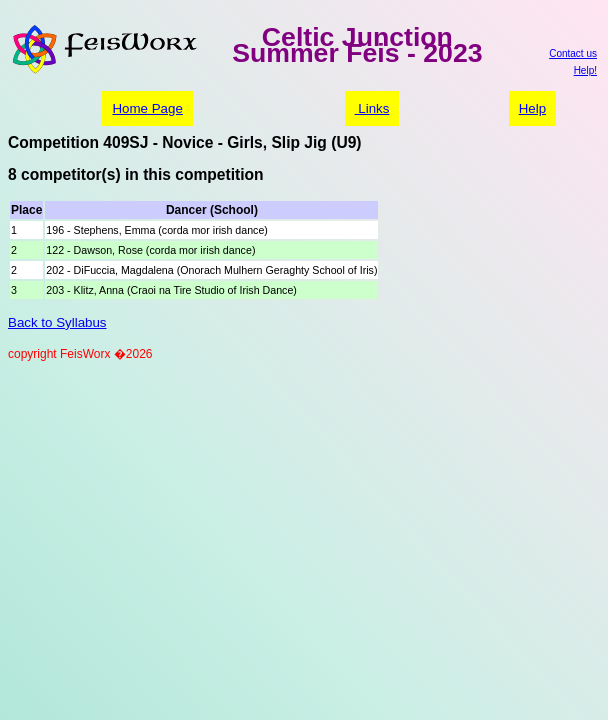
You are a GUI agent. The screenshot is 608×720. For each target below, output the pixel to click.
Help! (585, 70)
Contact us (573, 53)
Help (532, 108)
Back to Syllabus (57, 322)
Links (372, 108)
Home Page (147, 108)
